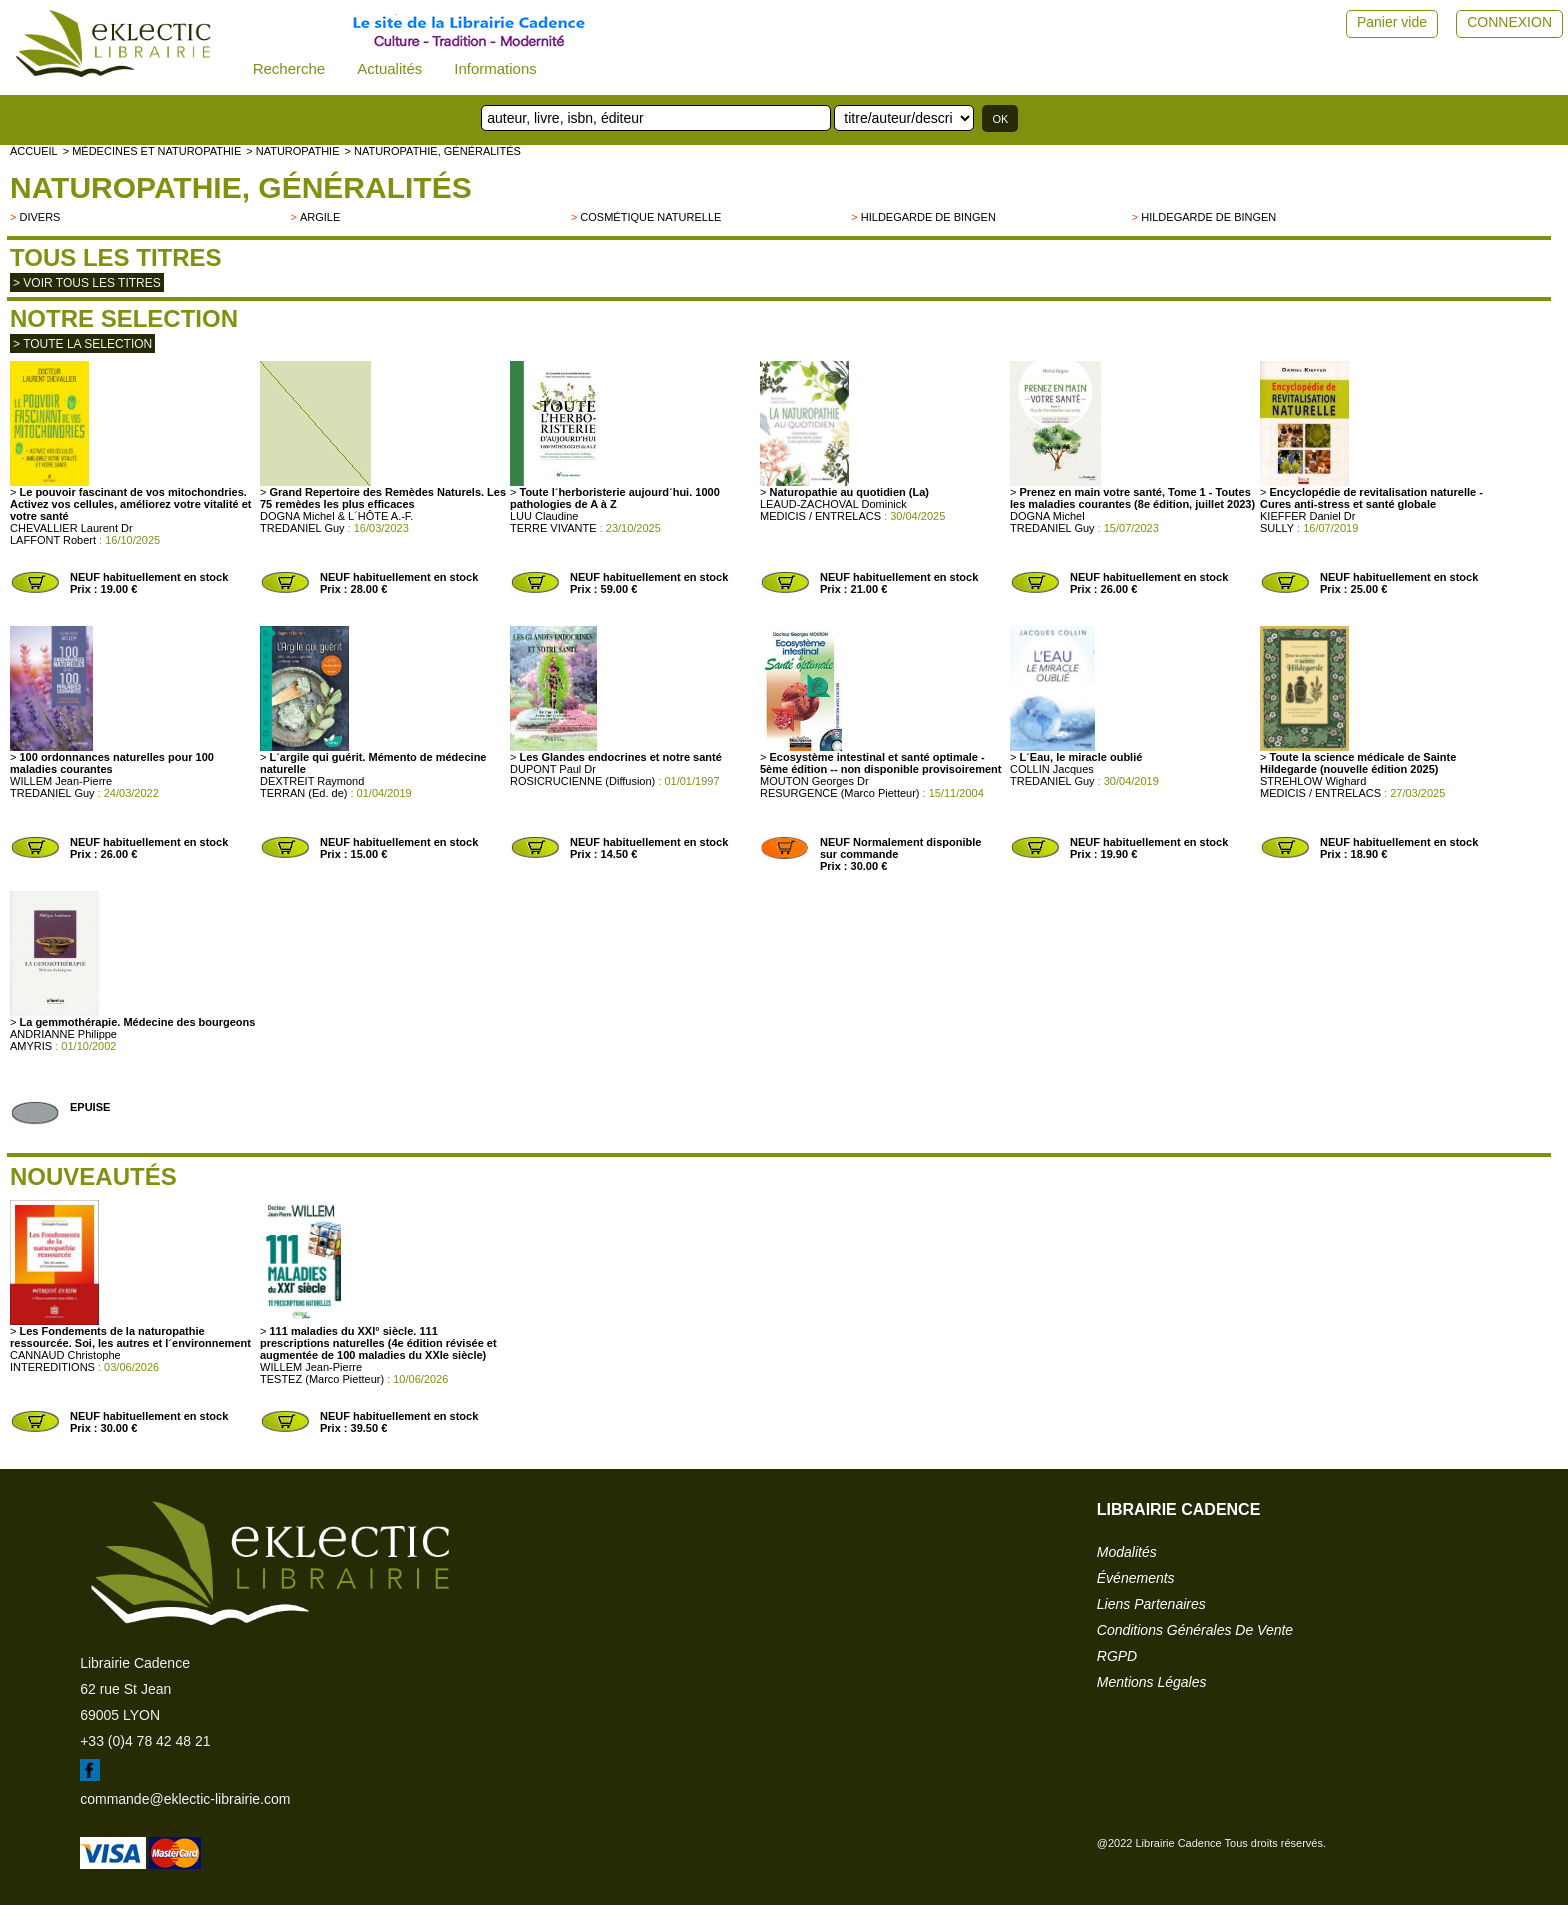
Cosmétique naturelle (650, 217)
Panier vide (1392, 22)
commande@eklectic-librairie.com (185, 1799)
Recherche (289, 68)
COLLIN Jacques (1052, 769)
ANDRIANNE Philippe (63, 1034)
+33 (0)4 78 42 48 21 (145, 1741)
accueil (34, 151)
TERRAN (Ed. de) (303, 793)
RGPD (1117, 1656)
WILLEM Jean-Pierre (61, 781)
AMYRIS (31, 1046)
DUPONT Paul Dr (553, 769)
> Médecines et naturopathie (152, 151)
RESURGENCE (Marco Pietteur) (840, 793)
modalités (1127, 1552)
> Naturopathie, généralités (432, 151)
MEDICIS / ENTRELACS (820, 516)
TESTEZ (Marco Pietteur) (322, 1379)
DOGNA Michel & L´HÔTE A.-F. (336, 516)
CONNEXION (1509, 22)
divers (39, 217)
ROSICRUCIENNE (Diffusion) (582, 781)
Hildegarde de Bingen (928, 217)
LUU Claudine (544, 516)
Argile (320, 217)
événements (1136, 1578)
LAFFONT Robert (53, 540)
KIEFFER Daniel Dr (1307, 516)
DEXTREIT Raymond (312, 781)
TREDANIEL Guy (302, 528)
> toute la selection (82, 344)
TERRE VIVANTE (553, 528)
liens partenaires (1151, 1604)
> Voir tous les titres (87, 283)
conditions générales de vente (1195, 1630)
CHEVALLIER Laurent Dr (71, 528)
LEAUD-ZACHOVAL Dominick (833, 504)
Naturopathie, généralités (241, 187)
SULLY (1277, 528)
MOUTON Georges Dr (814, 781)
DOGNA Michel (1047, 516)
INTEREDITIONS (52, 1367)
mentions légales (1152, 1682)
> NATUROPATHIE (292, 151)
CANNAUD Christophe (65, 1355)
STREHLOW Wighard (1313, 781)
